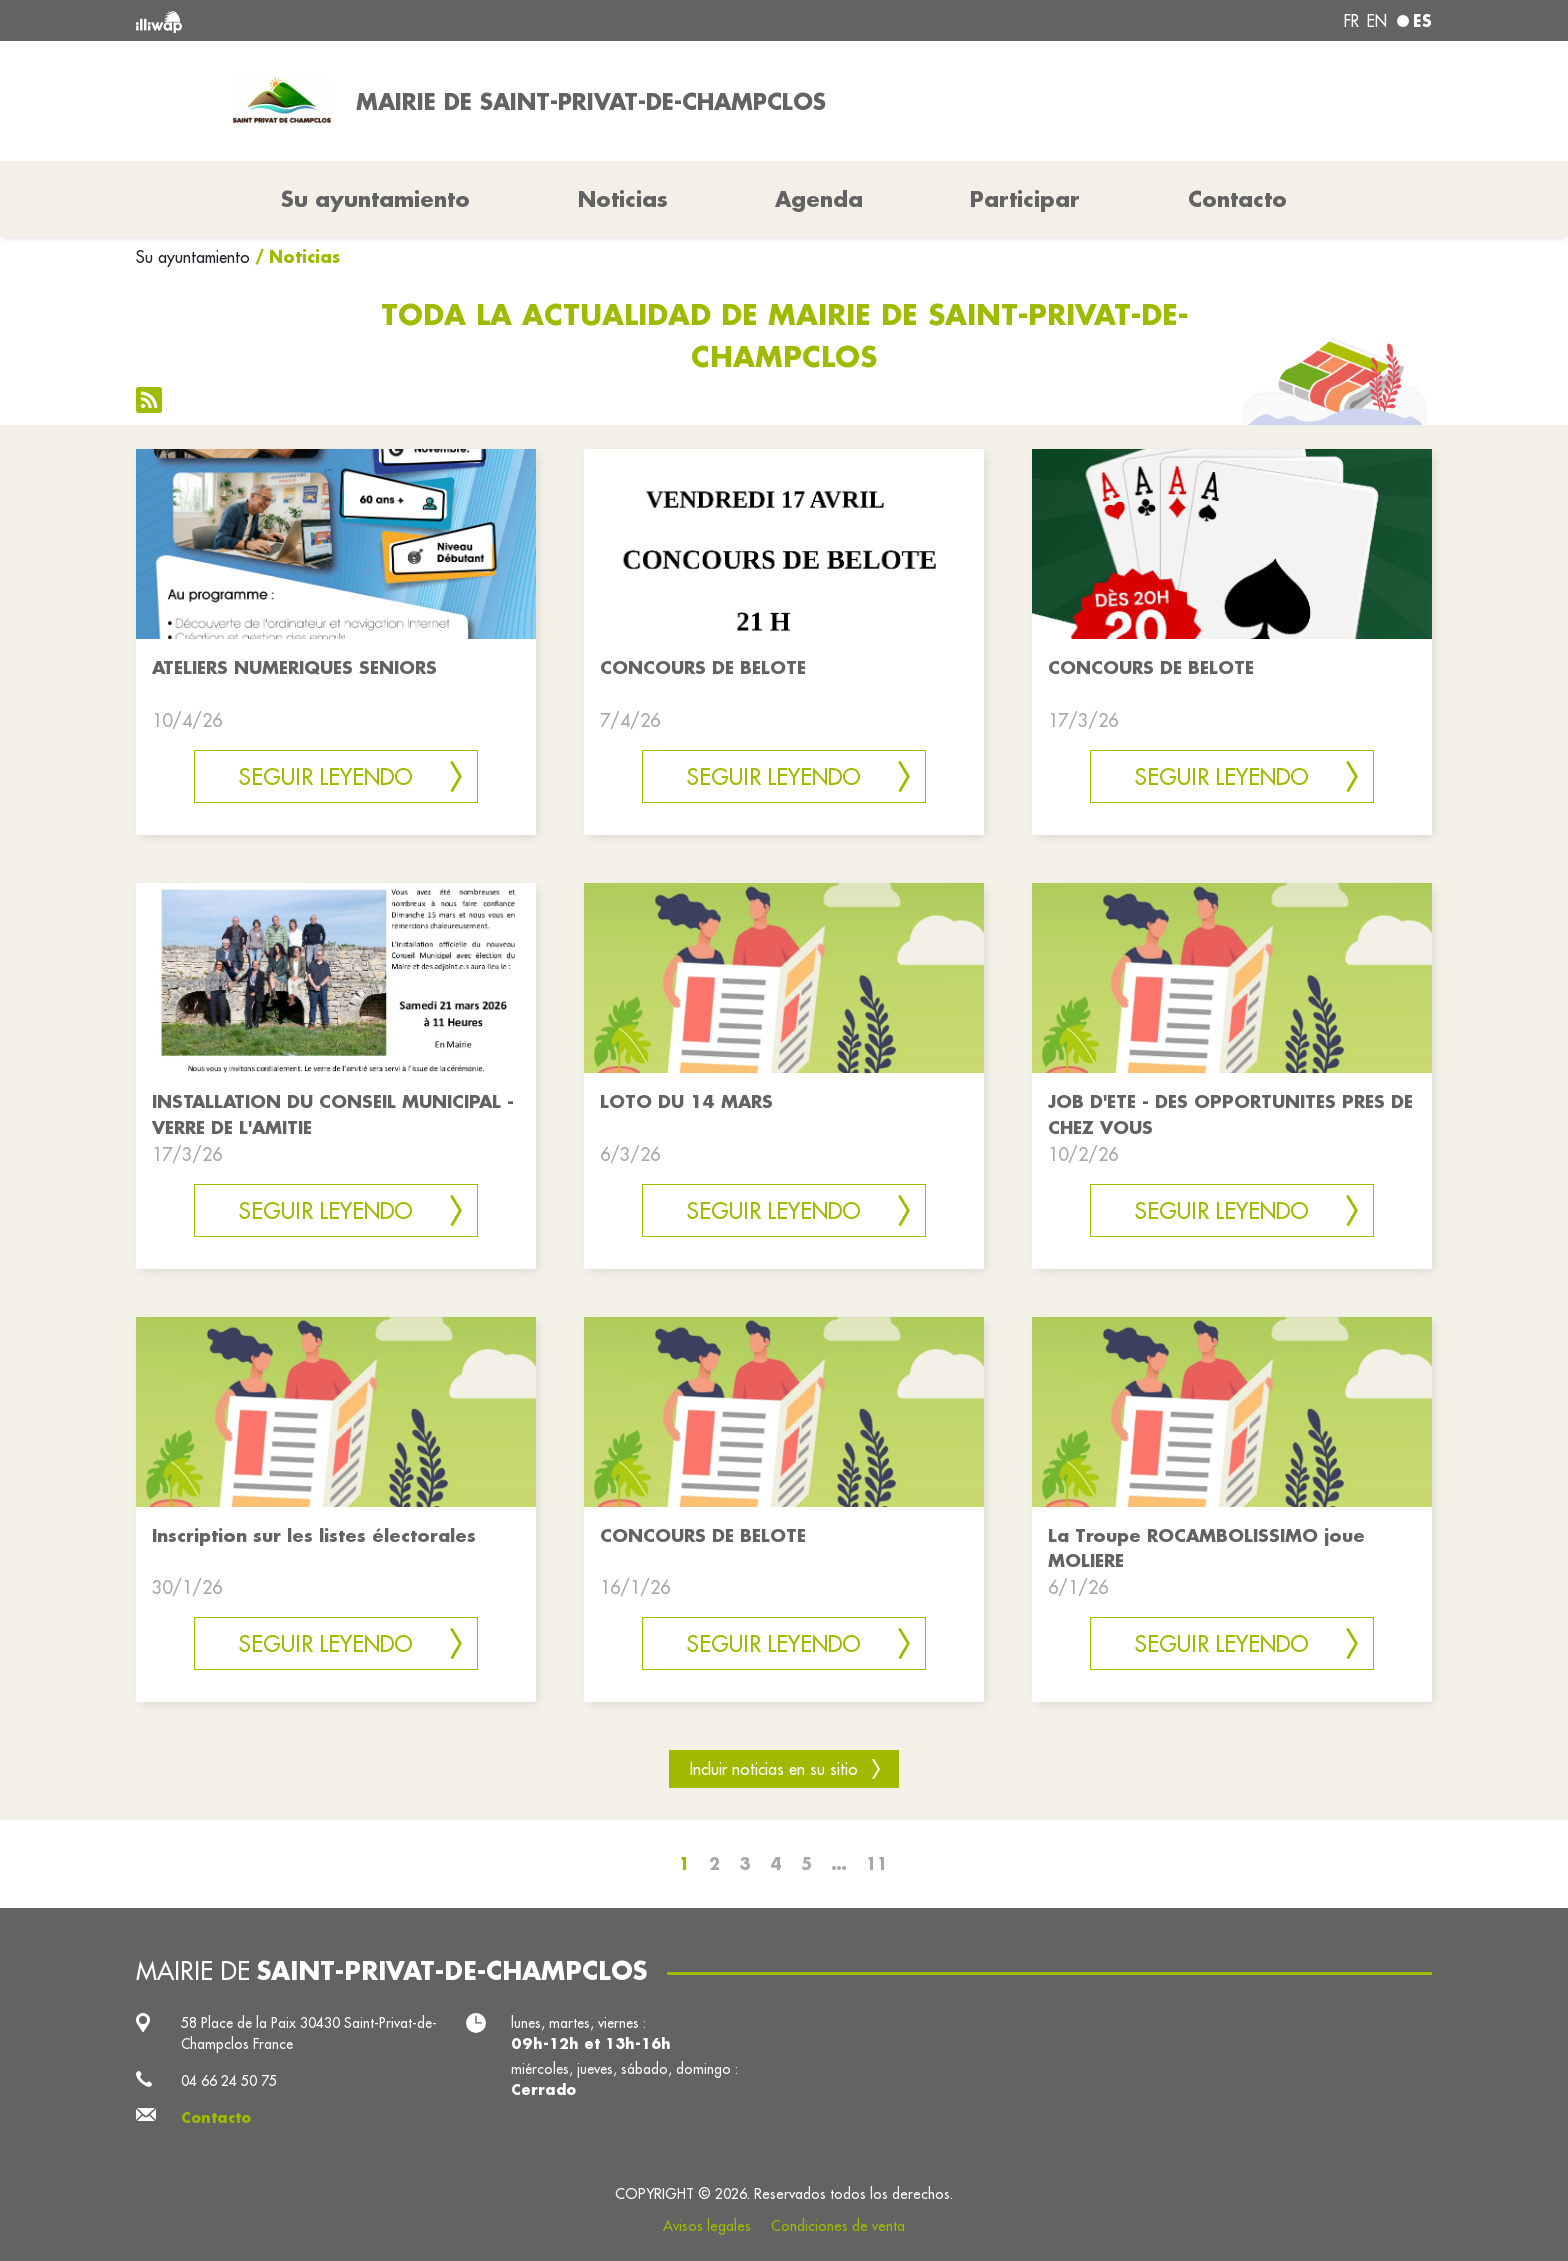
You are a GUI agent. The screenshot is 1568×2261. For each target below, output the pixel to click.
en (1377, 21)
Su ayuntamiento (193, 257)
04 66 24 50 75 (229, 2081)
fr (1351, 21)
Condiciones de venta (838, 2226)
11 (877, 1863)
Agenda (819, 199)
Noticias (623, 199)
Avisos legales (707, 2226)
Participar (1025, 199)
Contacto (1237, 199)
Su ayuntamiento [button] (375, 199)
